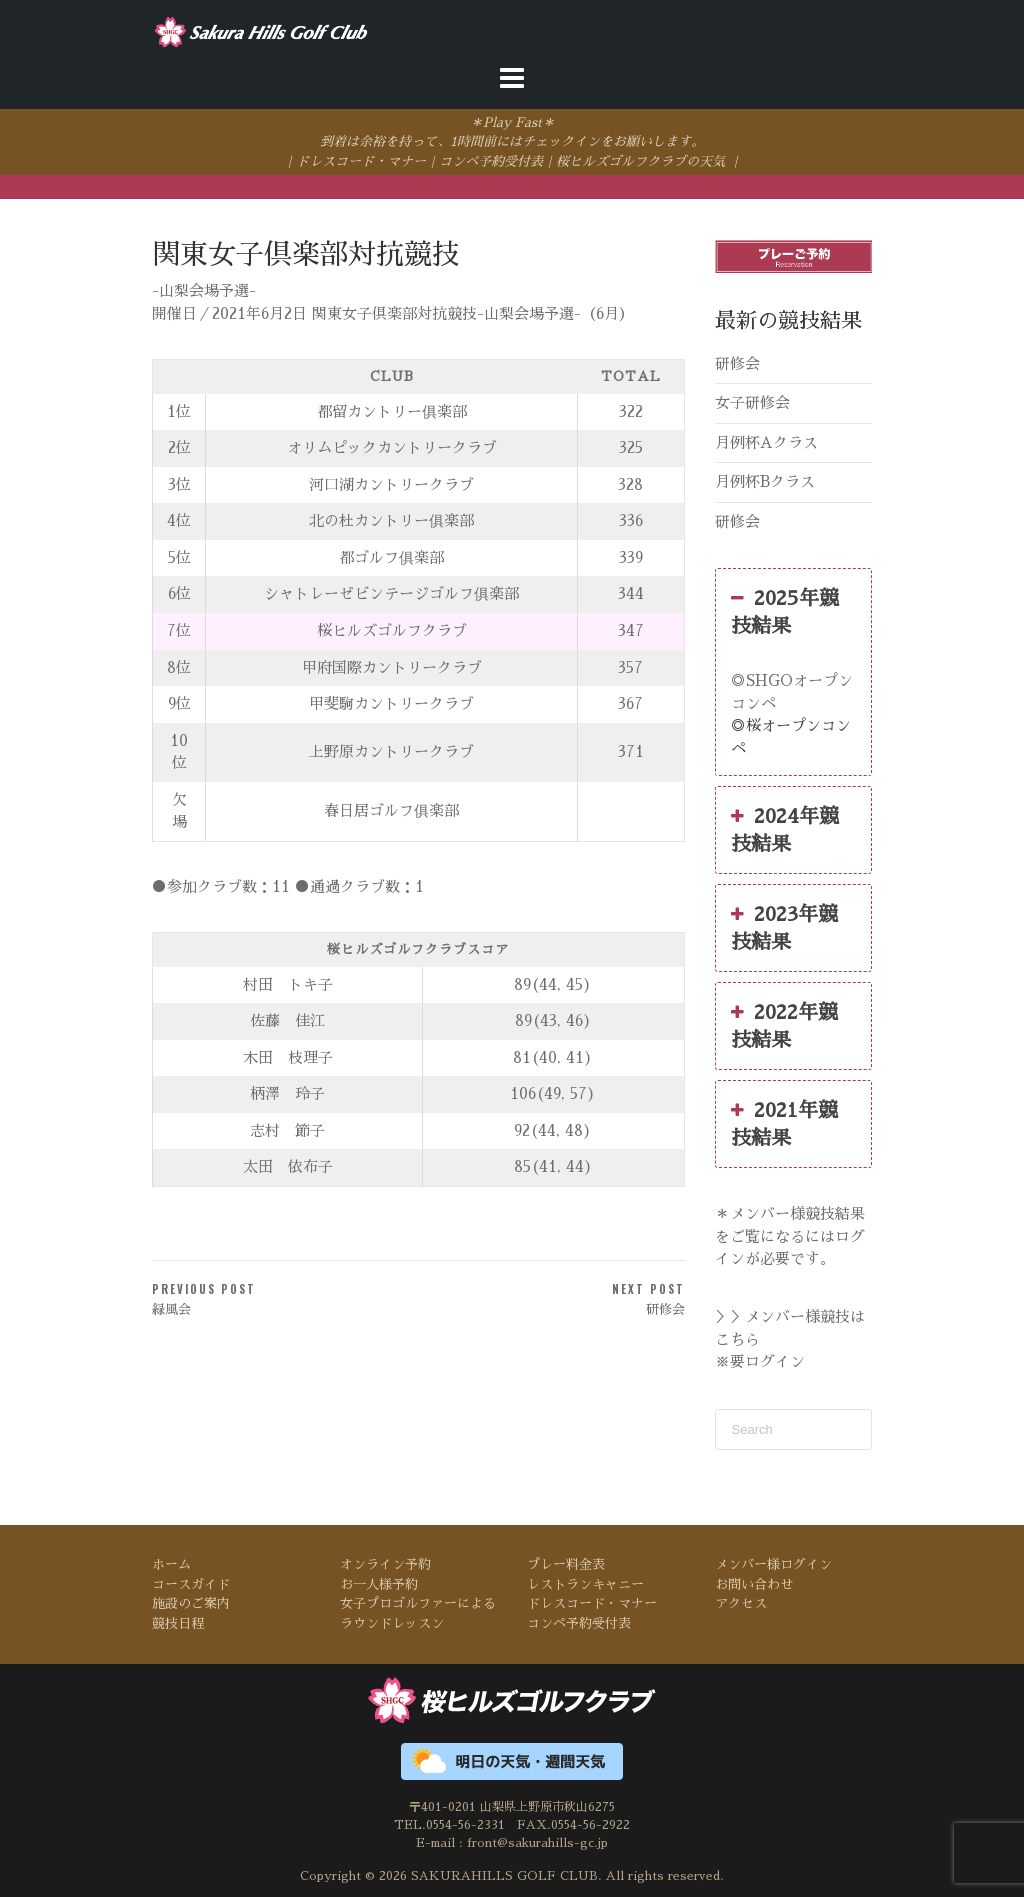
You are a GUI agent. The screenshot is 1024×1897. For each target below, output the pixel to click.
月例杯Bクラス (765, 481)
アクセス (741, 1603)
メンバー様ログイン (773, 1564)
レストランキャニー (585, 1584)
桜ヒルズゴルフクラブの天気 (640, 161)
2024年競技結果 (785, 828)
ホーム (171, 1564)
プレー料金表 (566, 1564)
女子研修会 (752, 402)
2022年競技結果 (784, 1024)
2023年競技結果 (784, 926)
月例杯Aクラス (766, 442)
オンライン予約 (385, 1564)
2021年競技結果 (784, 1122)
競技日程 (178, 1623)
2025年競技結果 (785, 610)
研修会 (737, 363)
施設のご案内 (191, 1603)
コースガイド (191, 1584)
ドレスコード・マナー (361, 161)
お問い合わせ (754, 1584)
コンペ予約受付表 (491, 161)
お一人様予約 (379, 1584)
